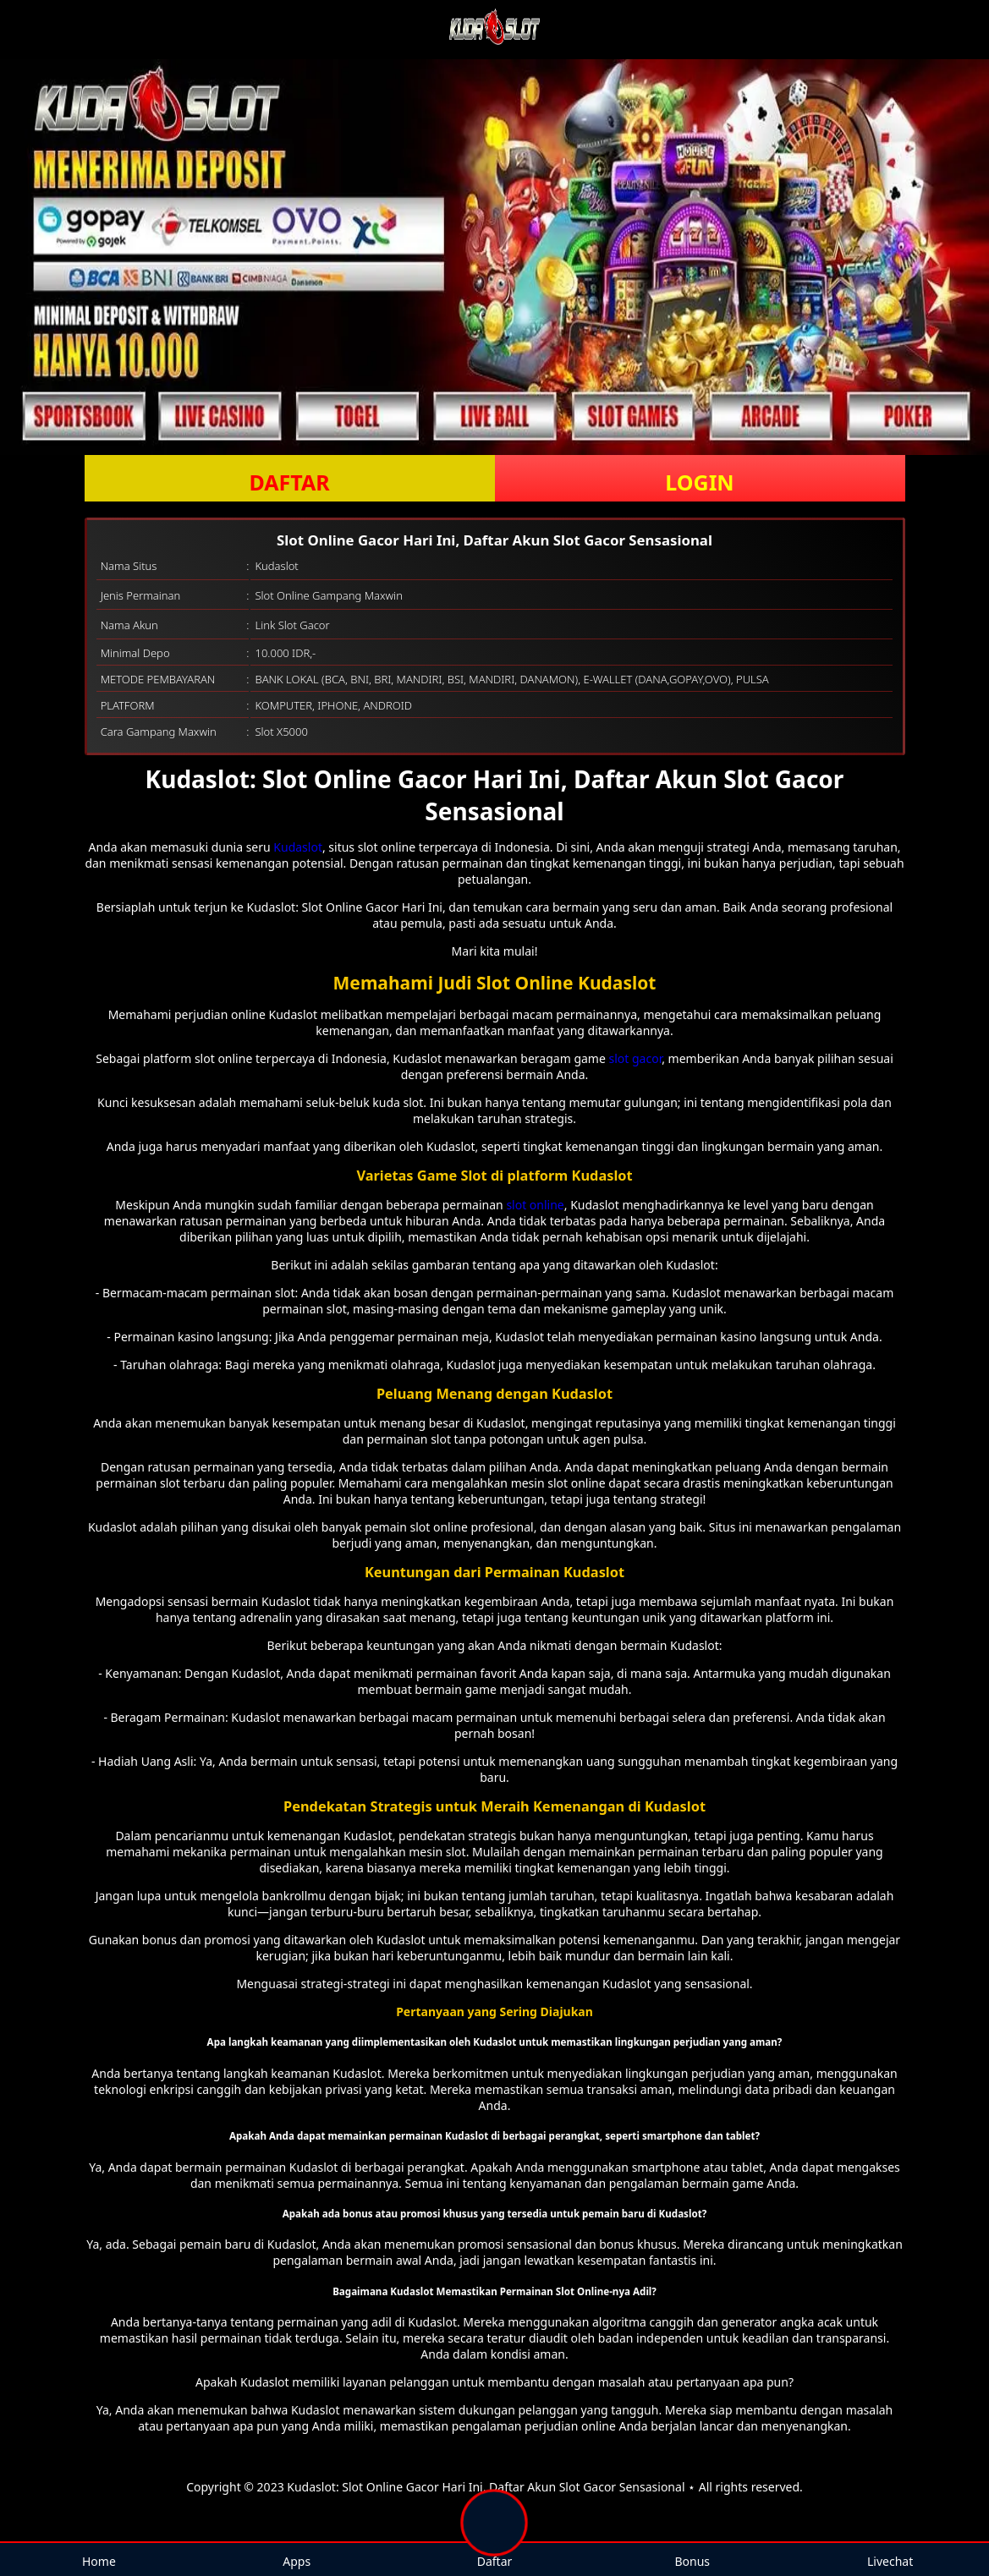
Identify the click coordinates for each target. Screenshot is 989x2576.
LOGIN (699, 482)
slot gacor (635, 1058)
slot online (534, 1205)
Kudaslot (297, 847)
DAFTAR (289, 482)
